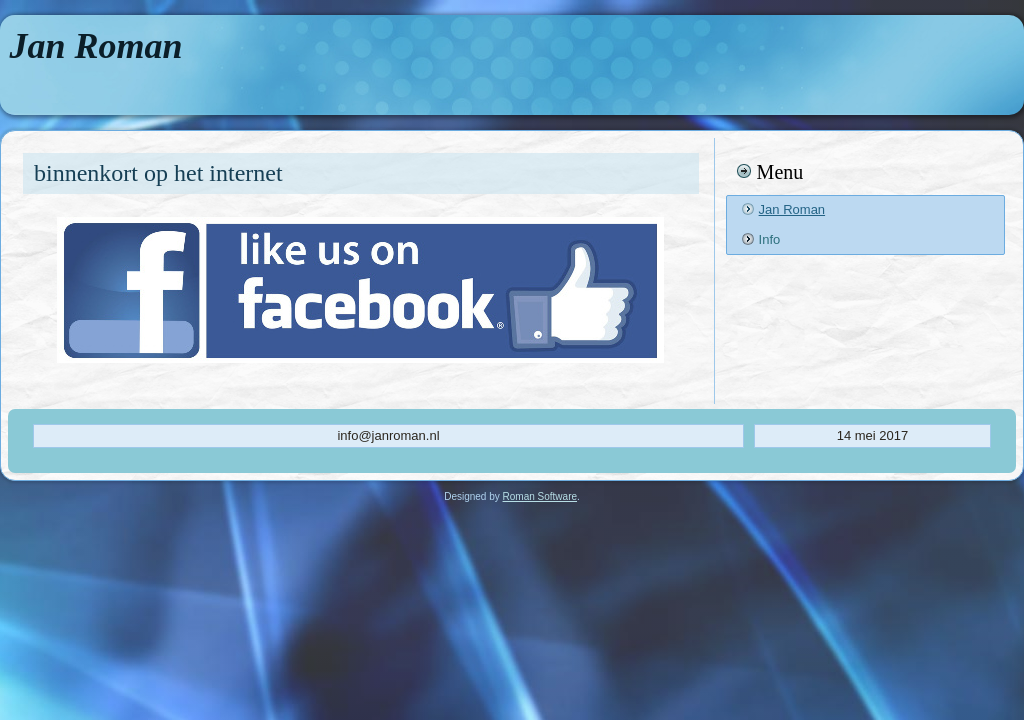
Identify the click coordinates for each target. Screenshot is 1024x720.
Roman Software (540, 496)
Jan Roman (96, 46)
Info (770, 239)
